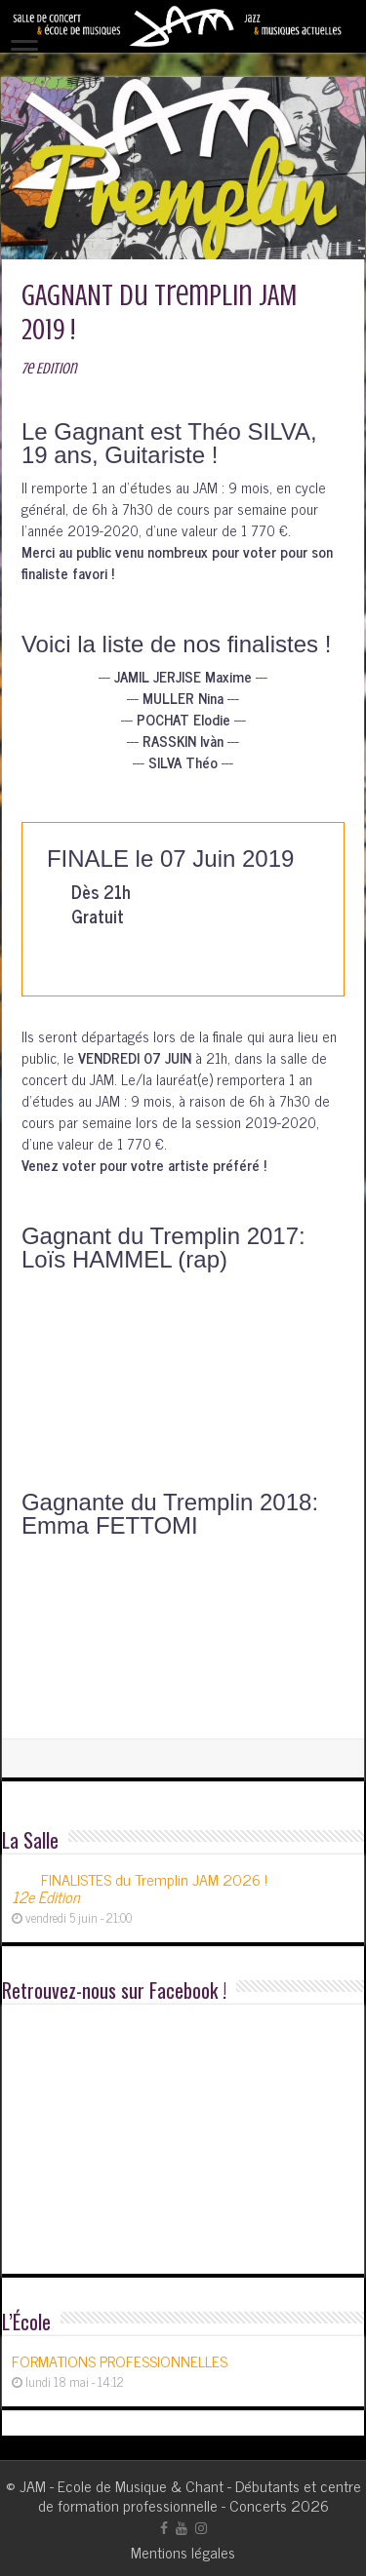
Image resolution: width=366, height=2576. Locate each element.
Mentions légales (183, 2551)
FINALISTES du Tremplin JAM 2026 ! (139, 1887)
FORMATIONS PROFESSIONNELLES (119, 2360)
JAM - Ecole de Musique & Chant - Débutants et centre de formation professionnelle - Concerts (190, 2495)
